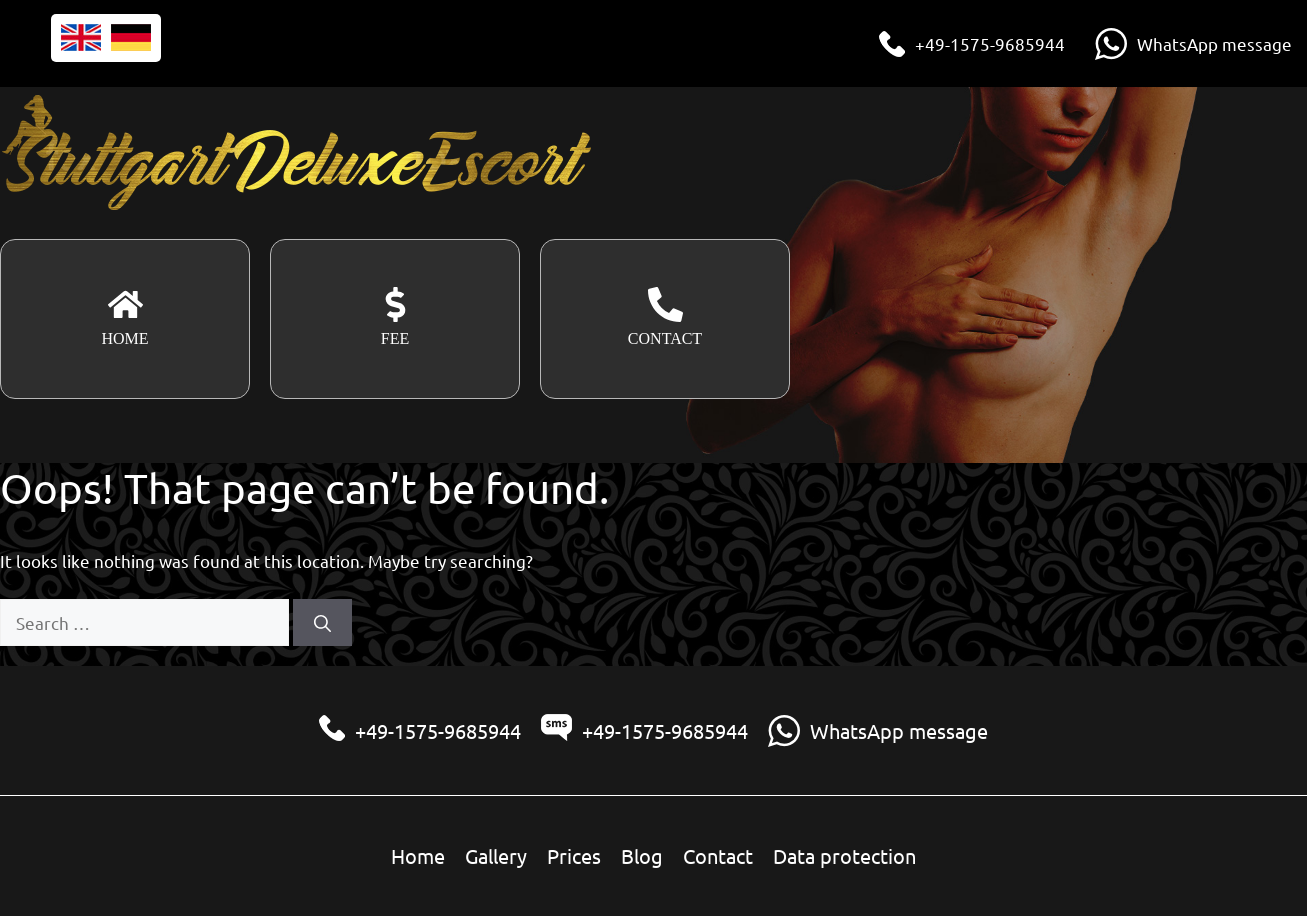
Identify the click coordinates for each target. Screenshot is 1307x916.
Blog (642, 855)
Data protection (844, 855)
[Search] (322, 623)
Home (418, 855)
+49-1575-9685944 (990, 43)
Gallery (496, 855)
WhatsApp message (1214, 43)
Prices (574, 855)
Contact (718, 855)
